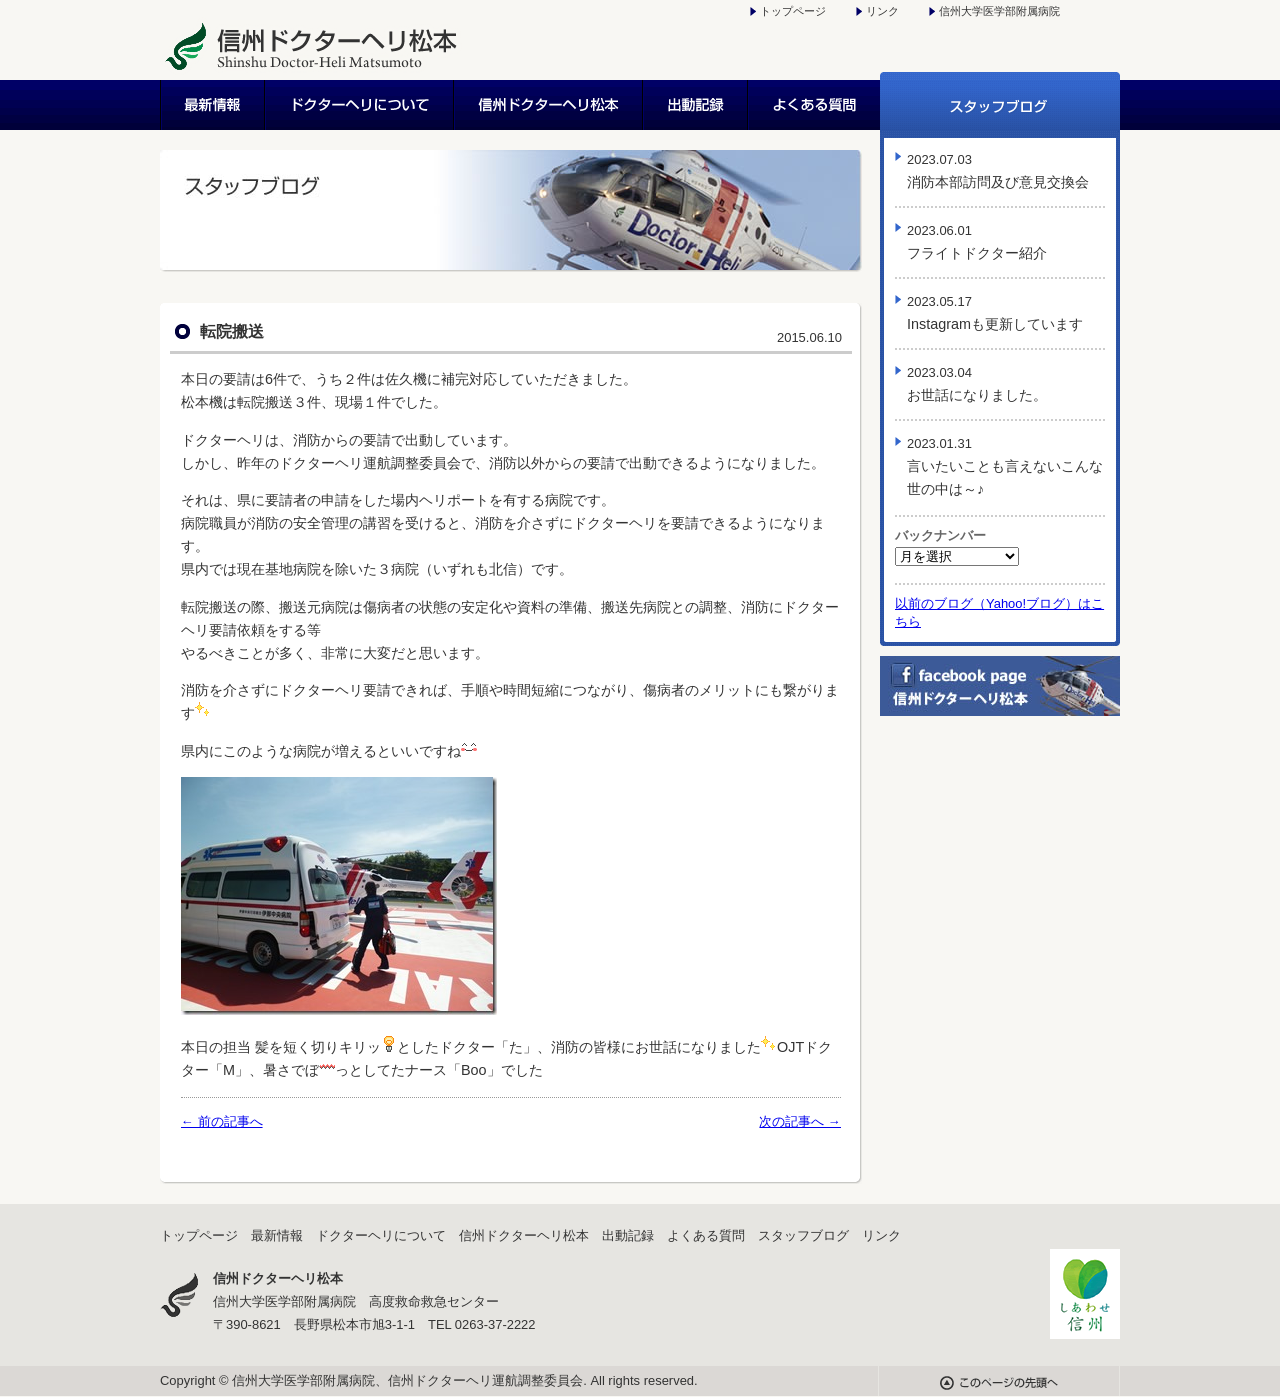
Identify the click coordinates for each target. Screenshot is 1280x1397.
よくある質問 (814, 105)
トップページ (793, 11)
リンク (882, 11)
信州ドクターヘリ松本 (549, 105)
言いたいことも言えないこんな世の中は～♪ (1005, 466)
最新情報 (213, 105)
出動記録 (696, 105)
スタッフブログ (1000, 105)
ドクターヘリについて (360, 105)
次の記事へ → (800, 1121)
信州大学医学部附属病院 (999, 11)
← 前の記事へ (222, 1121)
